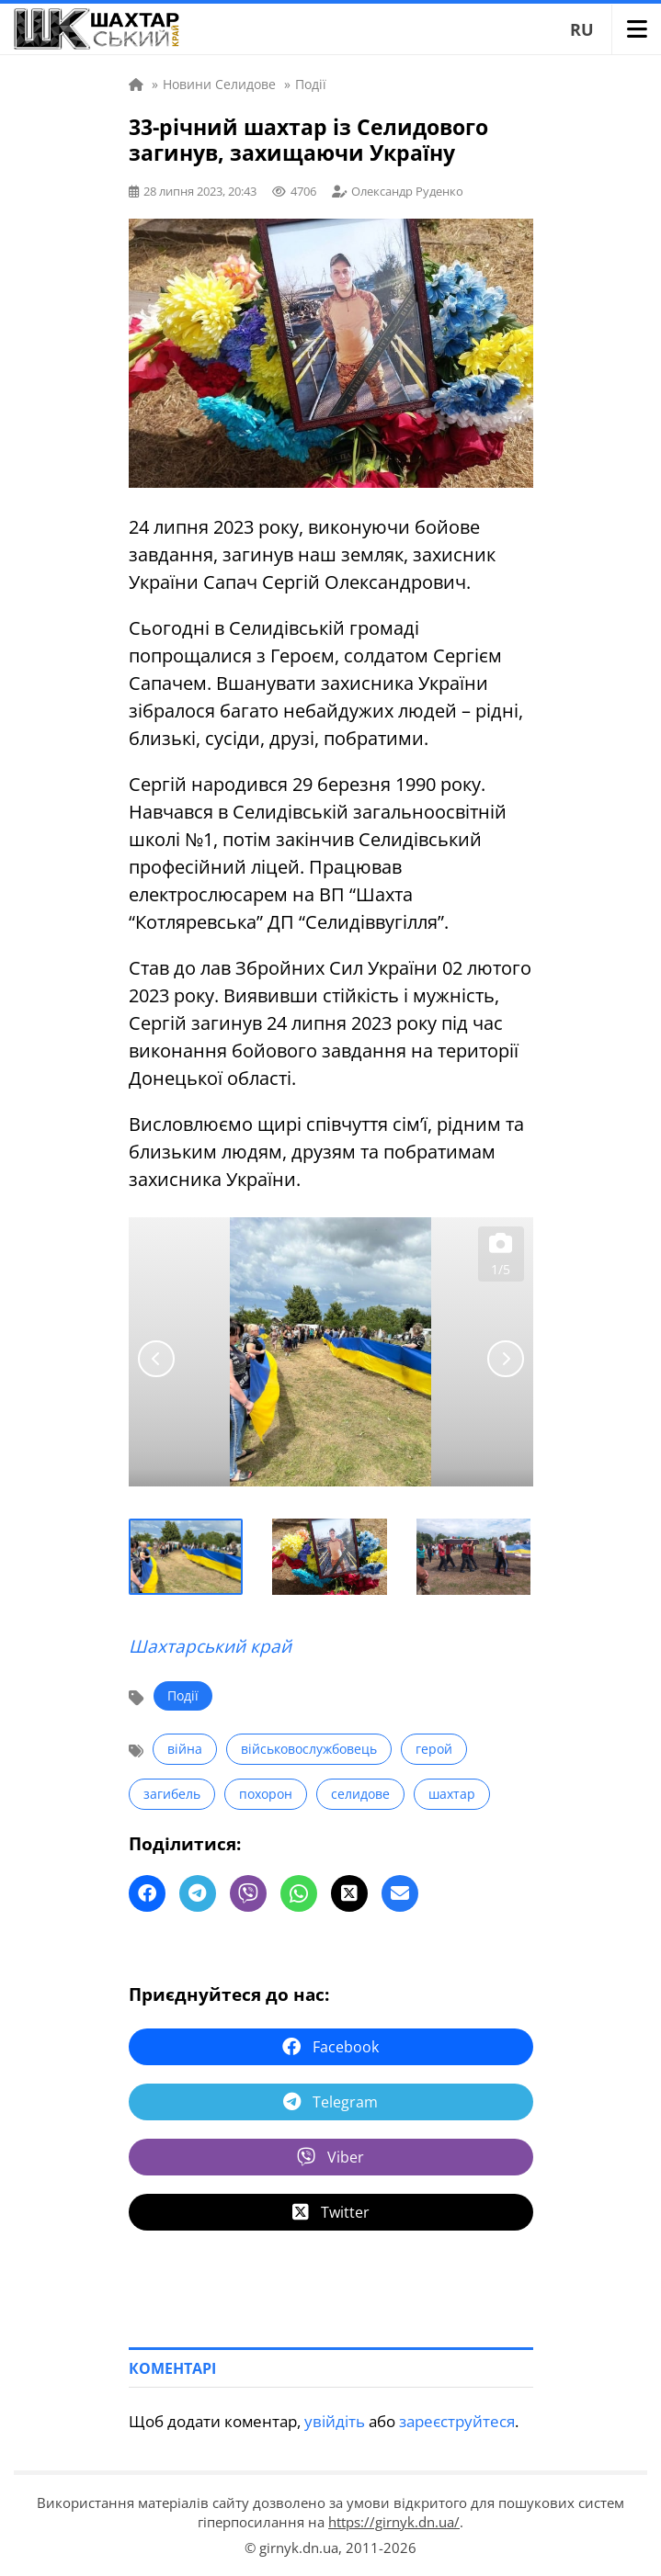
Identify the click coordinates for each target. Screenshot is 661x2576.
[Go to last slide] (156, 1358)
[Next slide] (505, 1358)
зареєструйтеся (457, 2421)
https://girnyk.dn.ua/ (394, 2522)
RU (582, 29)
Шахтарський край (210, 1646)
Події (183, 1695)
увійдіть (334, 2421)
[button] (187, 1557)
